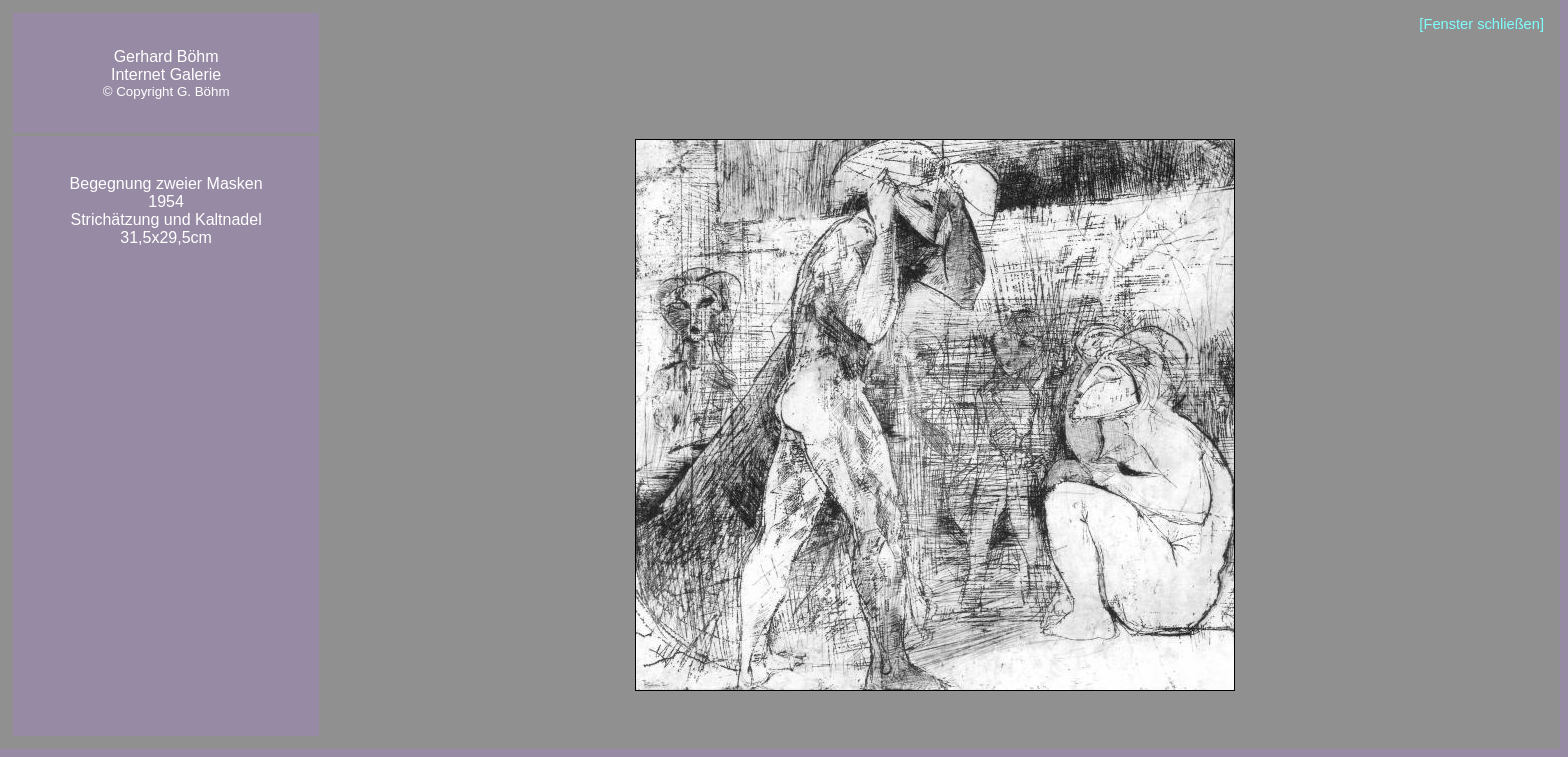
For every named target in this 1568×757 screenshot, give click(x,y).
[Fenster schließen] (1481, 24)
